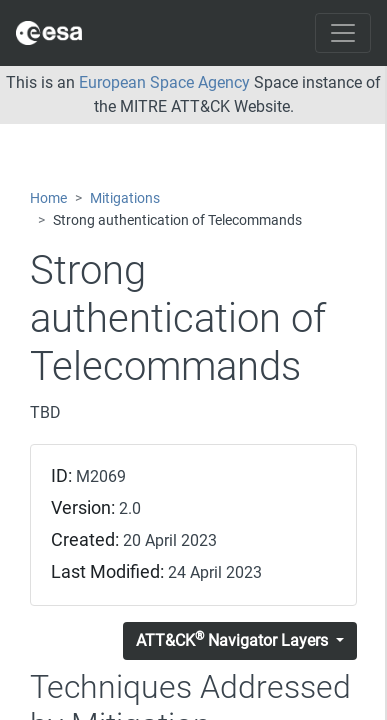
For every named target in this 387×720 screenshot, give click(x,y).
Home (48, 198)
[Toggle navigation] (343, 33)
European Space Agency (164, 82)
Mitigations (125, 198)
